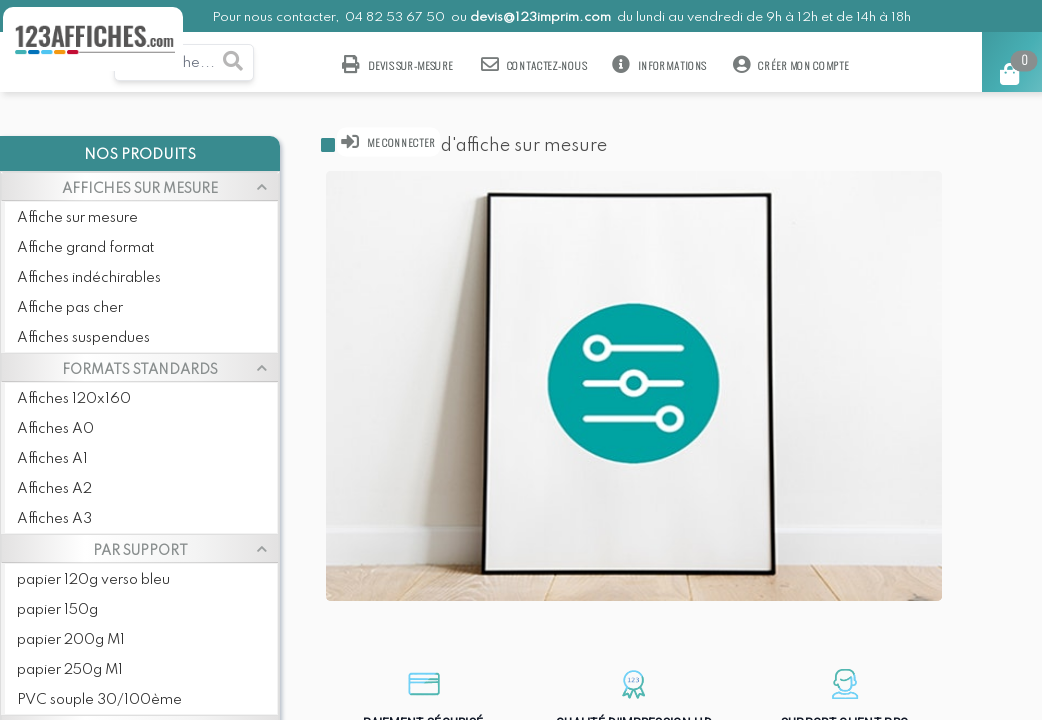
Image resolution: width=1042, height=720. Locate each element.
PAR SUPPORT (140, 551)
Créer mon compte (791, 65)
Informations (660, 65)
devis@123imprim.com (540, 17)
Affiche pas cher (70, 308)
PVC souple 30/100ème (99, 700)
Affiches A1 (52, 459)
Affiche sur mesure (77, 218)
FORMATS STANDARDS (140, 370)
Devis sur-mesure (397, 65)
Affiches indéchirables (89, 278)
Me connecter (389, 142)
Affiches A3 (54, 519)
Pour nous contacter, (277, 17)
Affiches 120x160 (74, 399)
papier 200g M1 (71, 640)
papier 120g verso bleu (93, 580)
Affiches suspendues (83, 338)
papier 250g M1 (70, 670)
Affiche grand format (85, 248)
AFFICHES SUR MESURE (140, 189)
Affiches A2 (54, 489)
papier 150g (57, 610)
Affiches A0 (55, 429)
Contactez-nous (534, 65)
